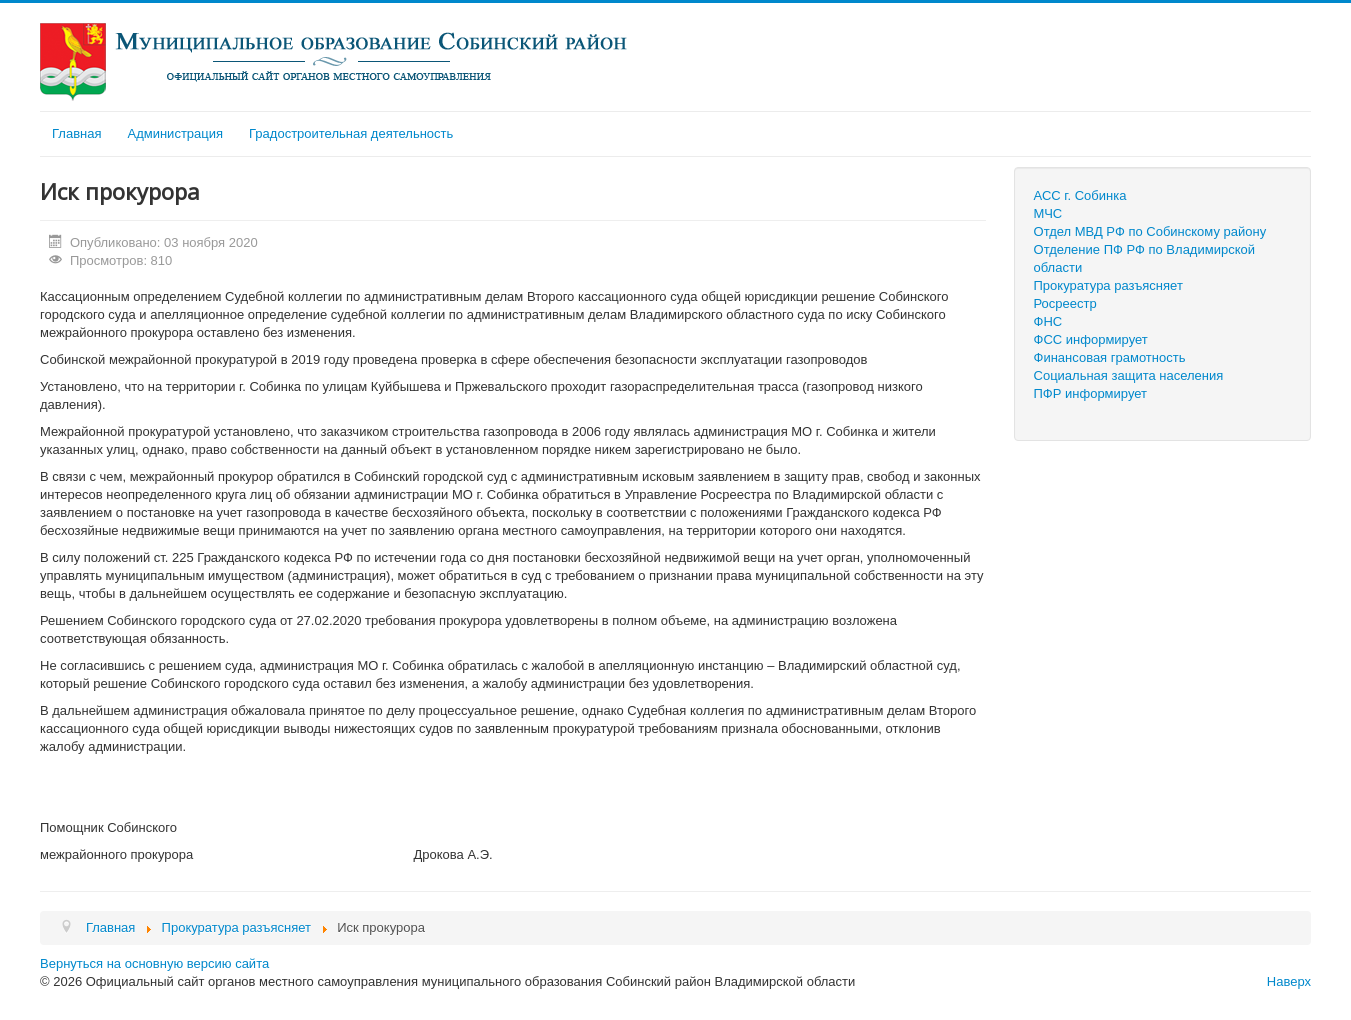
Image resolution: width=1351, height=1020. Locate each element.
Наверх (1289, 981)
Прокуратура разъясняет (1108, 285)
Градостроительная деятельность (351, 133)
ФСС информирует (1091, 339)
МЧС (1048, 213)
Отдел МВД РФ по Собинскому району (1150, 231)
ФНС (1048, 321)
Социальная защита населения (1129, 375)
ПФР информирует (1091, 393)
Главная (76, 133)
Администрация (175, 133)
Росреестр (1065, 303)
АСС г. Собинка (1080, 195)
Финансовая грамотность (1110, 357)
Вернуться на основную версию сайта (154, 963)
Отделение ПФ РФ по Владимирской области (1144, 258)
